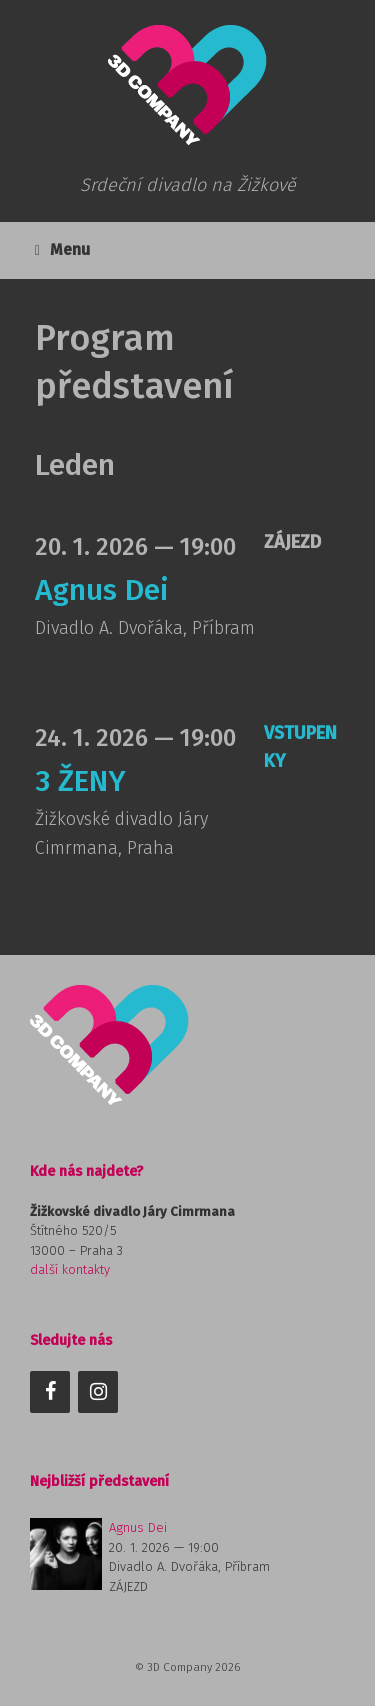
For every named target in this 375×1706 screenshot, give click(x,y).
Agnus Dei (102, 590)
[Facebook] (50, 1392)
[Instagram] (98, 1392)
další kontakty (70, 1269)
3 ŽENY (80, 781)
